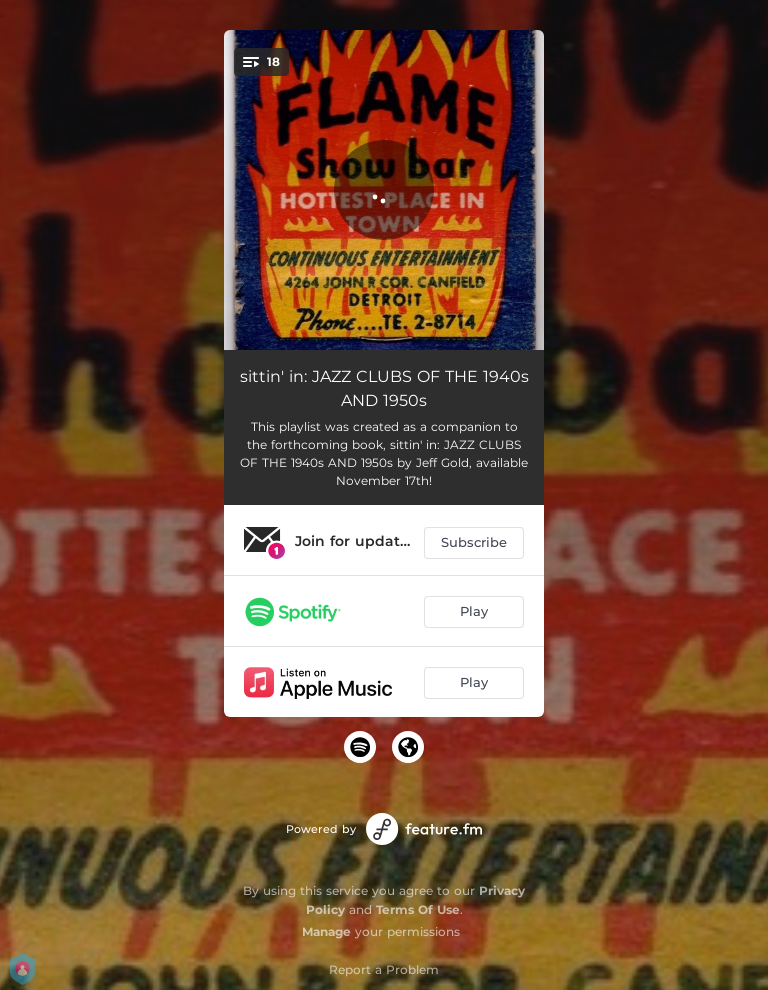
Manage (326, 931)
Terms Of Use (418, 909)
